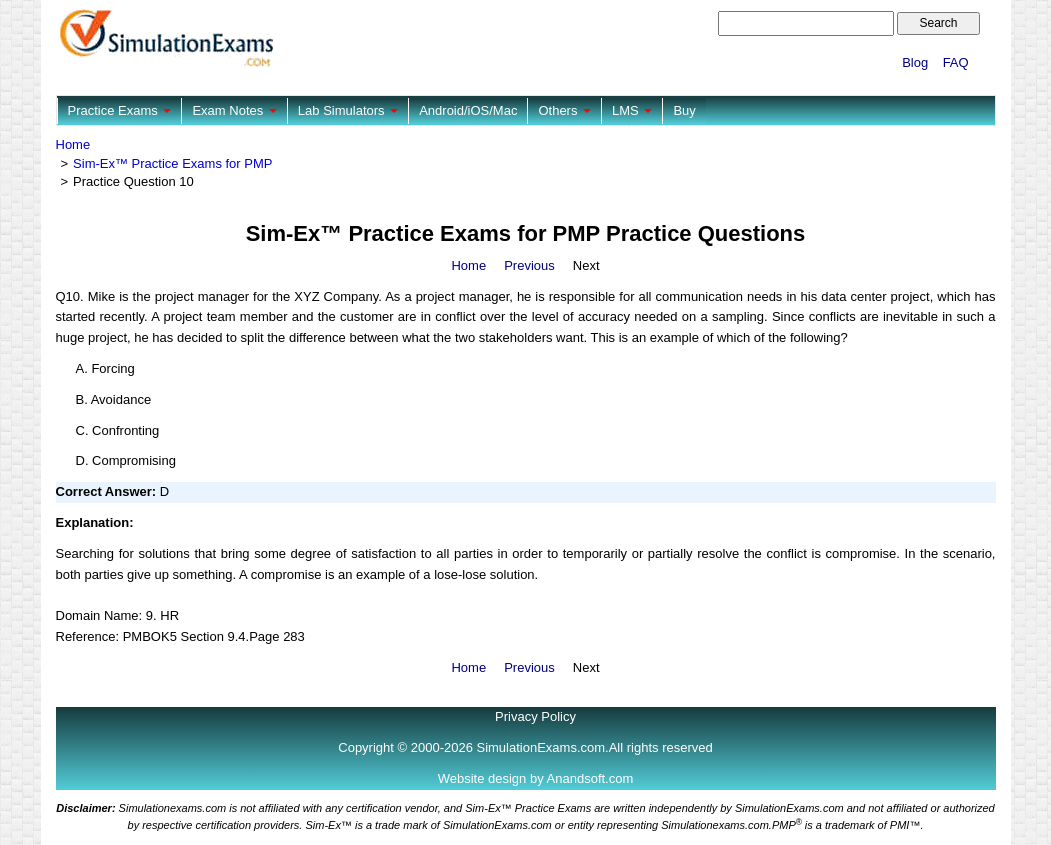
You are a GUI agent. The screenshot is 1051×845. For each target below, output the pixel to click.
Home (73, 144)
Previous (529, 265)
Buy (684, 110)
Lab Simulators (348, 110)
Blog (915, 62)
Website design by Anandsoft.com (536, 778)
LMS (632, 110)
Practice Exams (120, 110)
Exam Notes (234, 110)
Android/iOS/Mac (468, 110)
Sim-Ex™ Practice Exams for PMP (172, 163)
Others (564, 110)
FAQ (956, 62)
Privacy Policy (535, 716)
